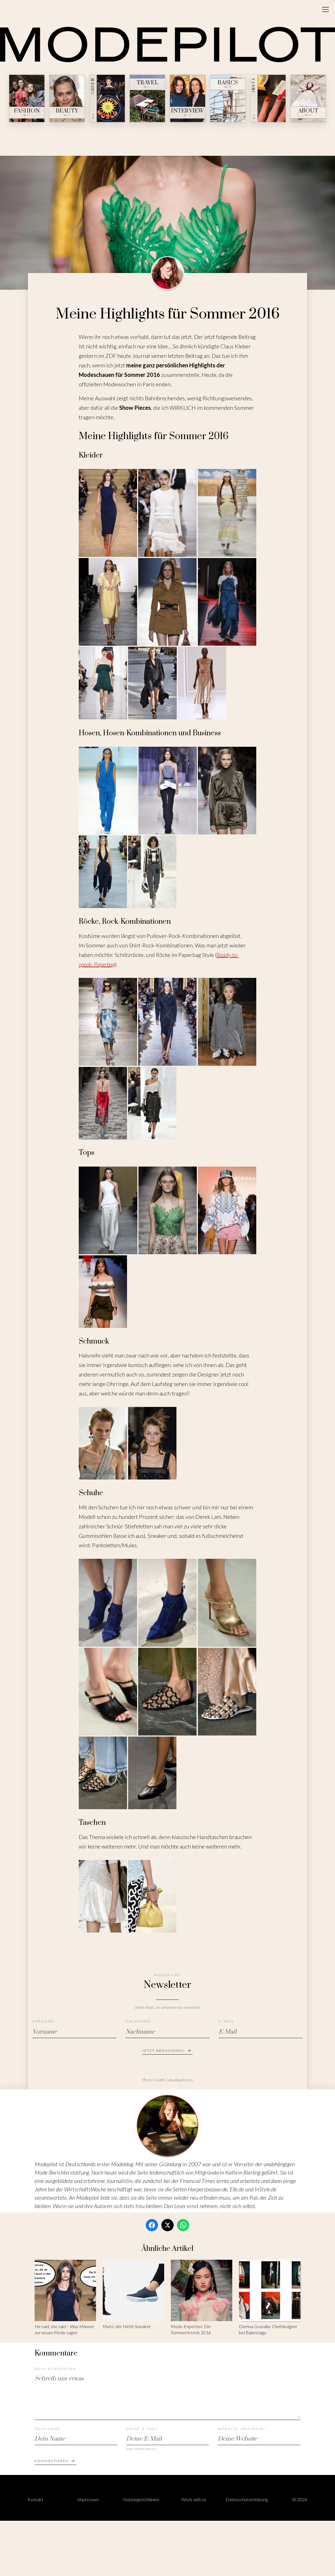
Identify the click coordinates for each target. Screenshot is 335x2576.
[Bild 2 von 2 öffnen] (152, 1443)
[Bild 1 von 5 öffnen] (108, 790)
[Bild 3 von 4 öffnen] (227, 1210)
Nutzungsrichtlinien (141, 2499)
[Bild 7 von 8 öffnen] (103, 1773)
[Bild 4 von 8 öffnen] (108, 1692)
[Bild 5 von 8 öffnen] (167, 1692)
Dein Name (48, 2429)
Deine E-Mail (142, 2429)
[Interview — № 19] (187, 98)
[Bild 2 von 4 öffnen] (167, 1210)
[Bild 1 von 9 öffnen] (108, 513)
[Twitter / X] (167, 2225)
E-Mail (227, 2021)
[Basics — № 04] (228, 98)
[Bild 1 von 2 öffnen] (103, 1443)
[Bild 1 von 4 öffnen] (108, 1210)
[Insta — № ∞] (268, 98)
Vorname (43, 2021)
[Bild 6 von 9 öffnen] (227, 602)
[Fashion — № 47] (27, 98)
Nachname (138, 2021)
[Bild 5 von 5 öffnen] (152, 871)
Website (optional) (242, 2429)
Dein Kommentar (55, 2369)
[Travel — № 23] (147, 98)
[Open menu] (325, 9)
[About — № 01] (308, 98)
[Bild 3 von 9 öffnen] (227, 513)
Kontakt (35, 2499)
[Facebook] (152, 2225)
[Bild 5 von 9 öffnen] (167, 602)
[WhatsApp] (183, 2225)
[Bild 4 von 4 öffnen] (103, 1291)
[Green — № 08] (107, 98)
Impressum (88, 2499)
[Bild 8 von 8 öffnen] (152, 1773)
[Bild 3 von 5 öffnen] (227, 790)
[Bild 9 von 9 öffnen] (202, 683)
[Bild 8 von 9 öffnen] (152, 683)
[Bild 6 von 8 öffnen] (227, 1692)
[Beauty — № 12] (67, 98)
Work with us (193, 2499)
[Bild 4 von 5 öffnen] (103, 871)
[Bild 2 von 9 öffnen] (167, 513)
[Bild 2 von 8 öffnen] (167, 1603)
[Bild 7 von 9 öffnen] (103, 683)
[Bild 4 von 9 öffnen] (108, 602)
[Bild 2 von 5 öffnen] (167, 790)
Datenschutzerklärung (247, 2499)
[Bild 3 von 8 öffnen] (227, 1603)
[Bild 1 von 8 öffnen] (108, 1603)
